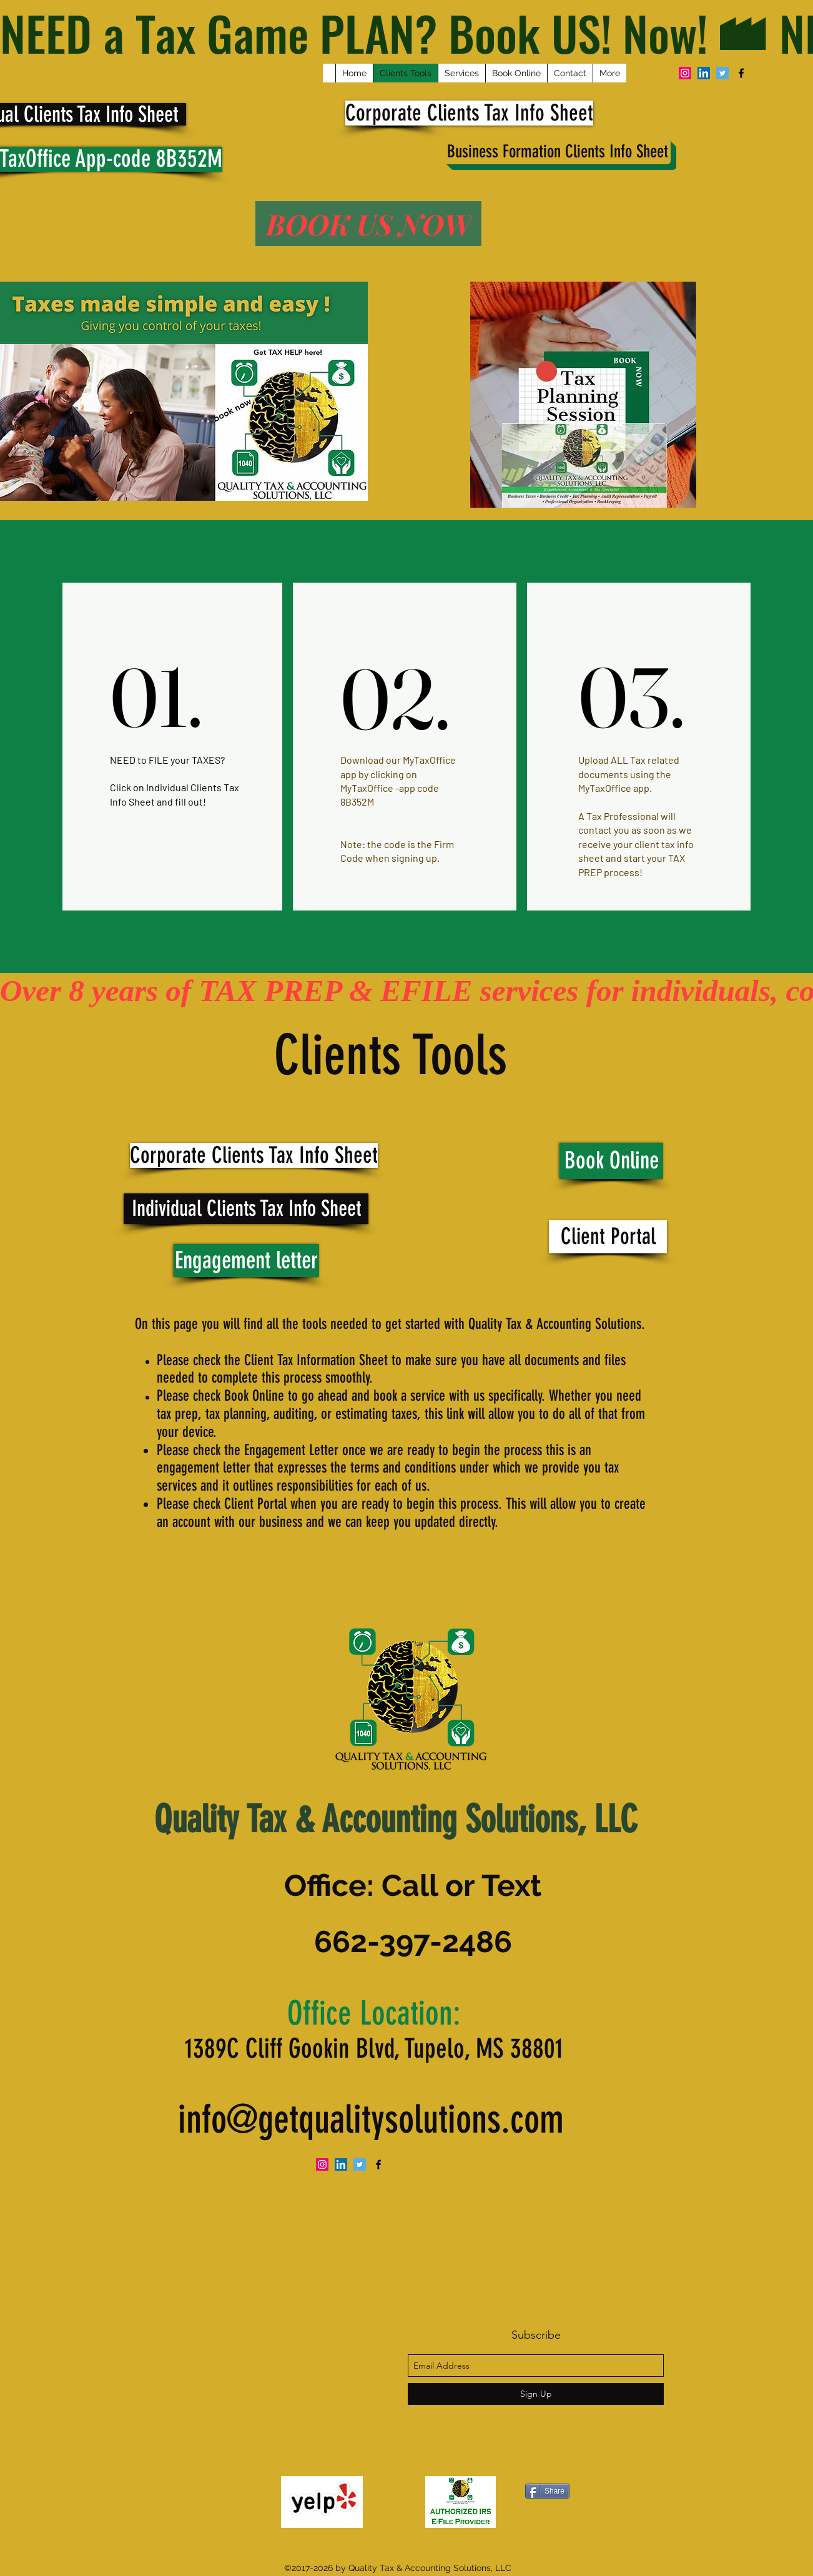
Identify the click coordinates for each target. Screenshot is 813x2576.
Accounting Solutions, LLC (480, 1819)
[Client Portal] (608, 1236)
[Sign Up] (536, 2394)
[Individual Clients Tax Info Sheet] (246, 1208)
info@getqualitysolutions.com (371, 2119)
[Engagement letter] (246, 1260)
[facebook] (741, 73)
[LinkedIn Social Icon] (703, 73)
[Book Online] (611, 1161)
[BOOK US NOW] (368, 223)
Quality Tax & (238, 1819)
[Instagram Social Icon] (685, 73)
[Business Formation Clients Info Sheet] (558, 151)
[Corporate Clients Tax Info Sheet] (469, 113)
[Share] (547, 2491)
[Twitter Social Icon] (722, 73)
